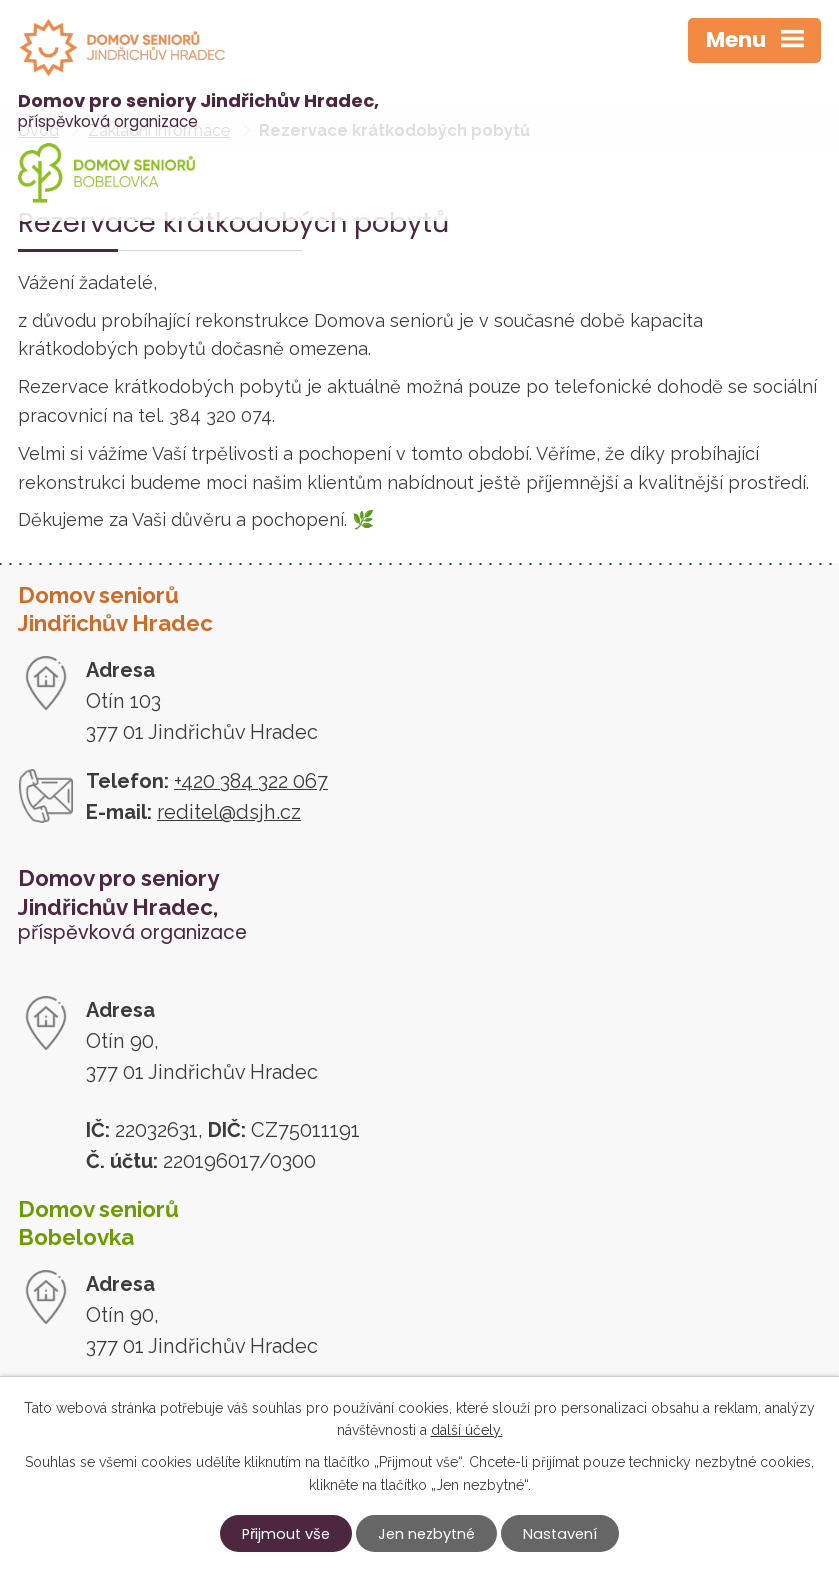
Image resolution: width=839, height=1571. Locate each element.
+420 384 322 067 (251, 781)
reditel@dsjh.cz (229, 812)
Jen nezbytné (426, 1534)
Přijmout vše (286, 1534)
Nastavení (560, 1534)
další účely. (467, 1430)
